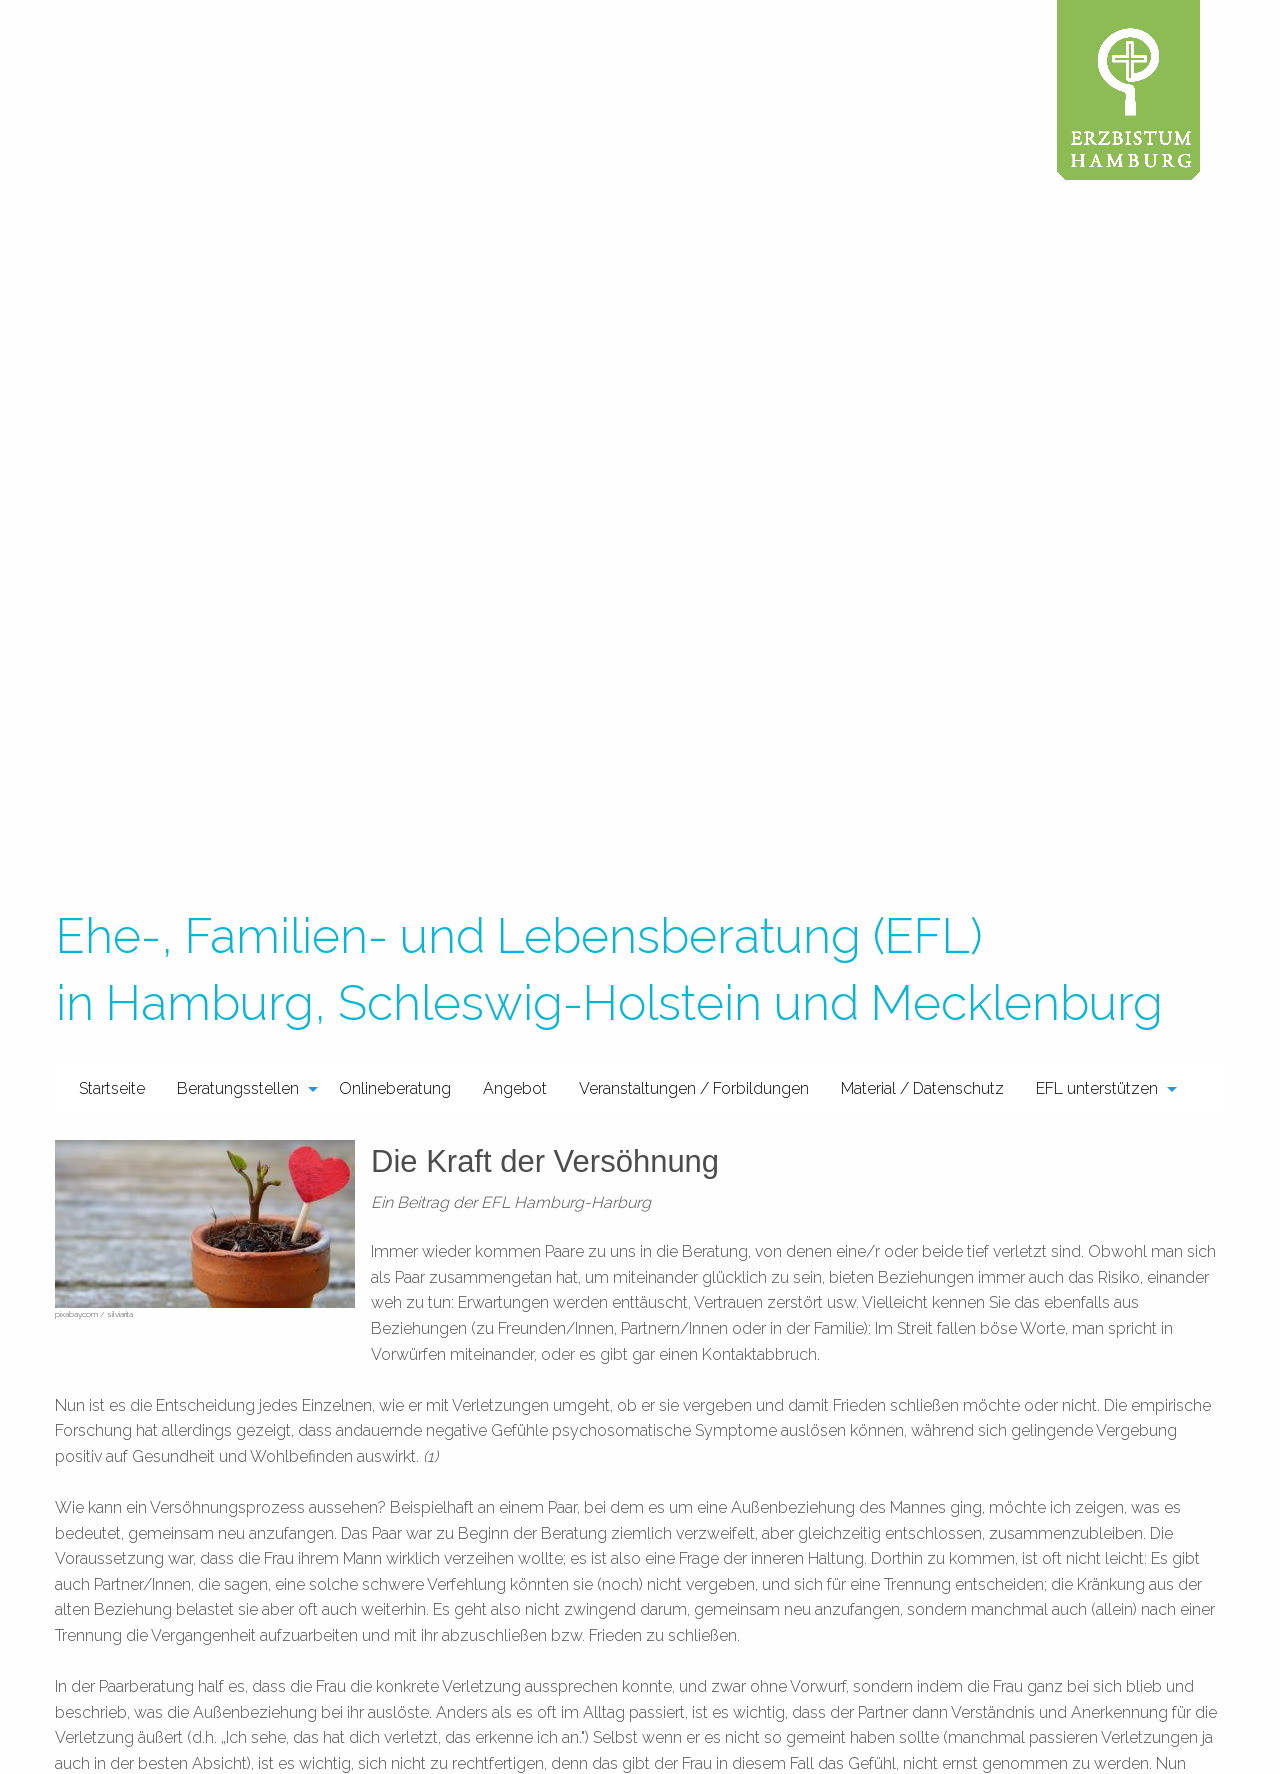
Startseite (112, 1088)
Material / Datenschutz (922, 1088)
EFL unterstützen (1097, 1088)
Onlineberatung (395, 1088)
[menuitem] (112, 1088)
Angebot (515, 1088)
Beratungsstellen (238, 1088)
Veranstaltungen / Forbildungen (694, 1088)
